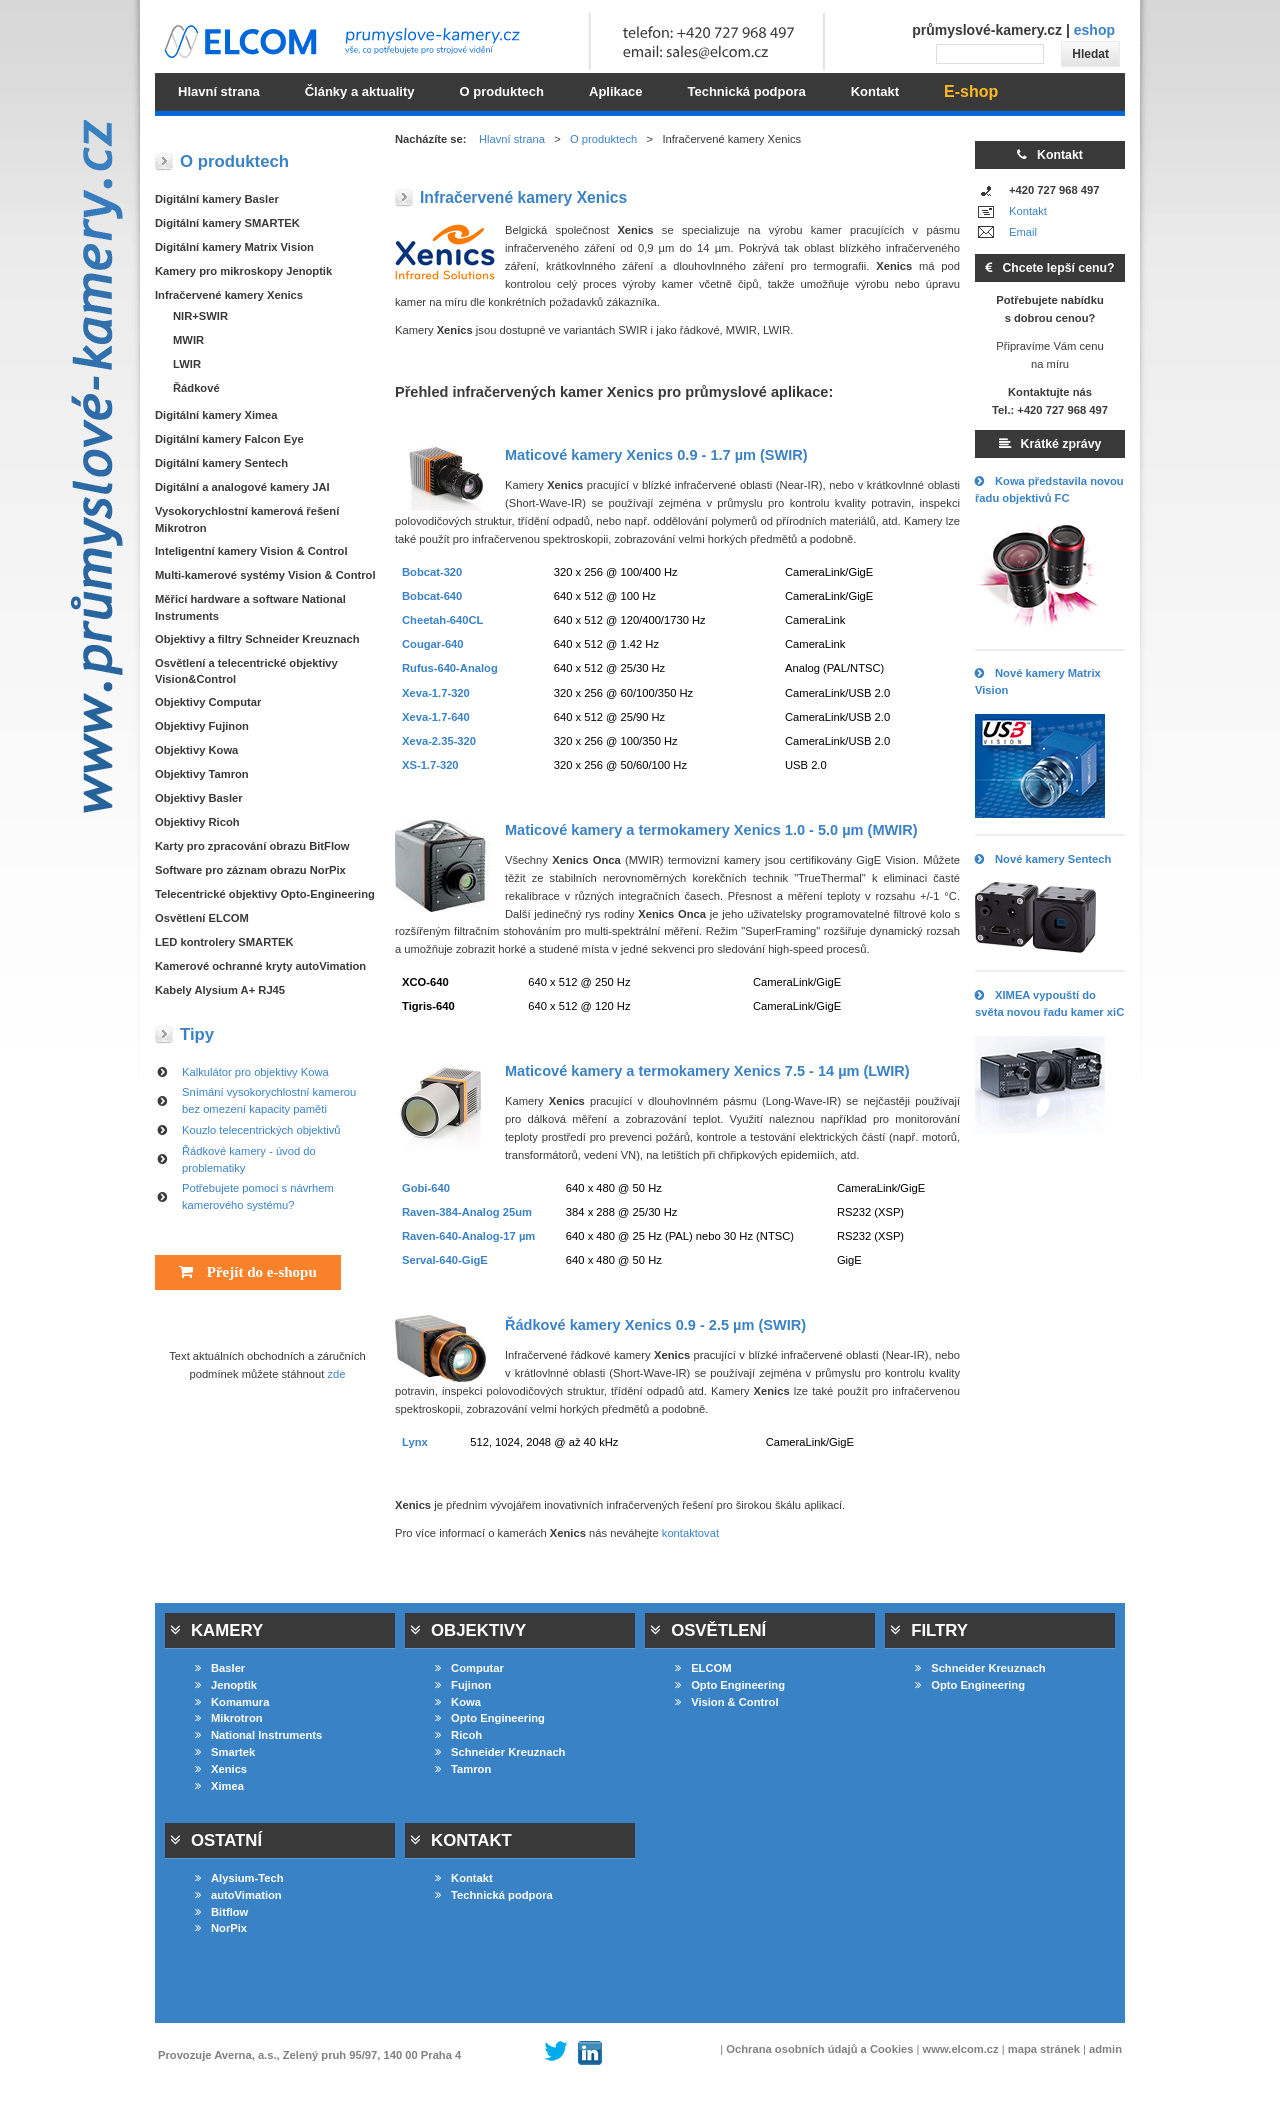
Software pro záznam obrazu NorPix (250, 870)
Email (1023, 232)
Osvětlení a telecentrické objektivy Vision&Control (246, 671)
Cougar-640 (433, 644)
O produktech (603, 139)
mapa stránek (1044, 2049)
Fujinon (463, 1685)
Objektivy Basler (199, 798)
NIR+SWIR (200, 316)
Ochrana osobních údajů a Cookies (819, 2049)
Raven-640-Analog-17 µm (468, 1236)
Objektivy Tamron (202, 774)
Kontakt (1028, 211)
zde (337, 1374)
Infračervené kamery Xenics (229, 295)
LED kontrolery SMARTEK (224, 942)
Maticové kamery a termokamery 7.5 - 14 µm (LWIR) (707, 1071)
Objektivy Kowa (196, 750)
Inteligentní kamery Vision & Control (251, 551)
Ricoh (458, 1735)
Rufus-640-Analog (450, 668)
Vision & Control (726, 1702)
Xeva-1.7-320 (436, 693)
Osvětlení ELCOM (202, 918)
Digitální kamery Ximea (216, 415)
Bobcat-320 (432, 572)
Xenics (221, 1769)
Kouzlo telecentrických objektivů (261, 1130)
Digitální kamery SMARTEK (227, 223)
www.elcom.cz (961, 2049)
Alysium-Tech (239, 1878)
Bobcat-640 (432, 596)
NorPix (221, 1928)
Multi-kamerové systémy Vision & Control (265, 575)
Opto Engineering (490, 1718)
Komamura (232, 1702)
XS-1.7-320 (430, 765)
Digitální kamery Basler (217, 199)
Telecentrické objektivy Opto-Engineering (265, 894)
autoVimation (238, 1895)
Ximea (219, 1786)
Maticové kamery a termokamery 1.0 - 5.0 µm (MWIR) (711, 830)
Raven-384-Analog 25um (467, 1212)
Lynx (415, 1442)
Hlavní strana (512, 139)
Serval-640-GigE (445, 1260)
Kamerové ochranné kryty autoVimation (260, 966)
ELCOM (703, 1668)
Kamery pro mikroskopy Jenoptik (243, 271)
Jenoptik (226, 1685)
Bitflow (221, 1912)
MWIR (188, 340)
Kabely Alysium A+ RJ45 (220, 990)
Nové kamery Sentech (1043, 859)
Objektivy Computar (208, 702)
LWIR (187, 364)
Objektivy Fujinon (202, 726)
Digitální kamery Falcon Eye (229, 439)
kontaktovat (690, 1533)
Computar (469, 1668)
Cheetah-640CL (442, 620)
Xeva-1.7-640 (436, 717)
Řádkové (196, 388)
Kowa (458, 1702)
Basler (220, 1668)
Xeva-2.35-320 (439, 741)
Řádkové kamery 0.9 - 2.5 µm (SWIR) (655, 1325)
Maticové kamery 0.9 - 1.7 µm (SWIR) (656, 455)
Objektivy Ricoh (197, 822)
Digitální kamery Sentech (221, 463)
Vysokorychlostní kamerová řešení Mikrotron (247, 519)
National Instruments (258, 1735)
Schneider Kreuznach (500, 1752)
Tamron (463, 1769)
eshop (1094, 30)
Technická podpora (494, 1895)
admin (1105, 2049)
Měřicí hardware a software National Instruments (250, 607)
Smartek (225, 1752)
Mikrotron (229, 1718)
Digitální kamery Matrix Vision (234, 247)
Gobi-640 (426, 1188)
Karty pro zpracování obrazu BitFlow (252, 846)
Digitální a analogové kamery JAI (242, 487)
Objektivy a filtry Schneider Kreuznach (257, 639)
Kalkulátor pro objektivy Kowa (255, 1072)
